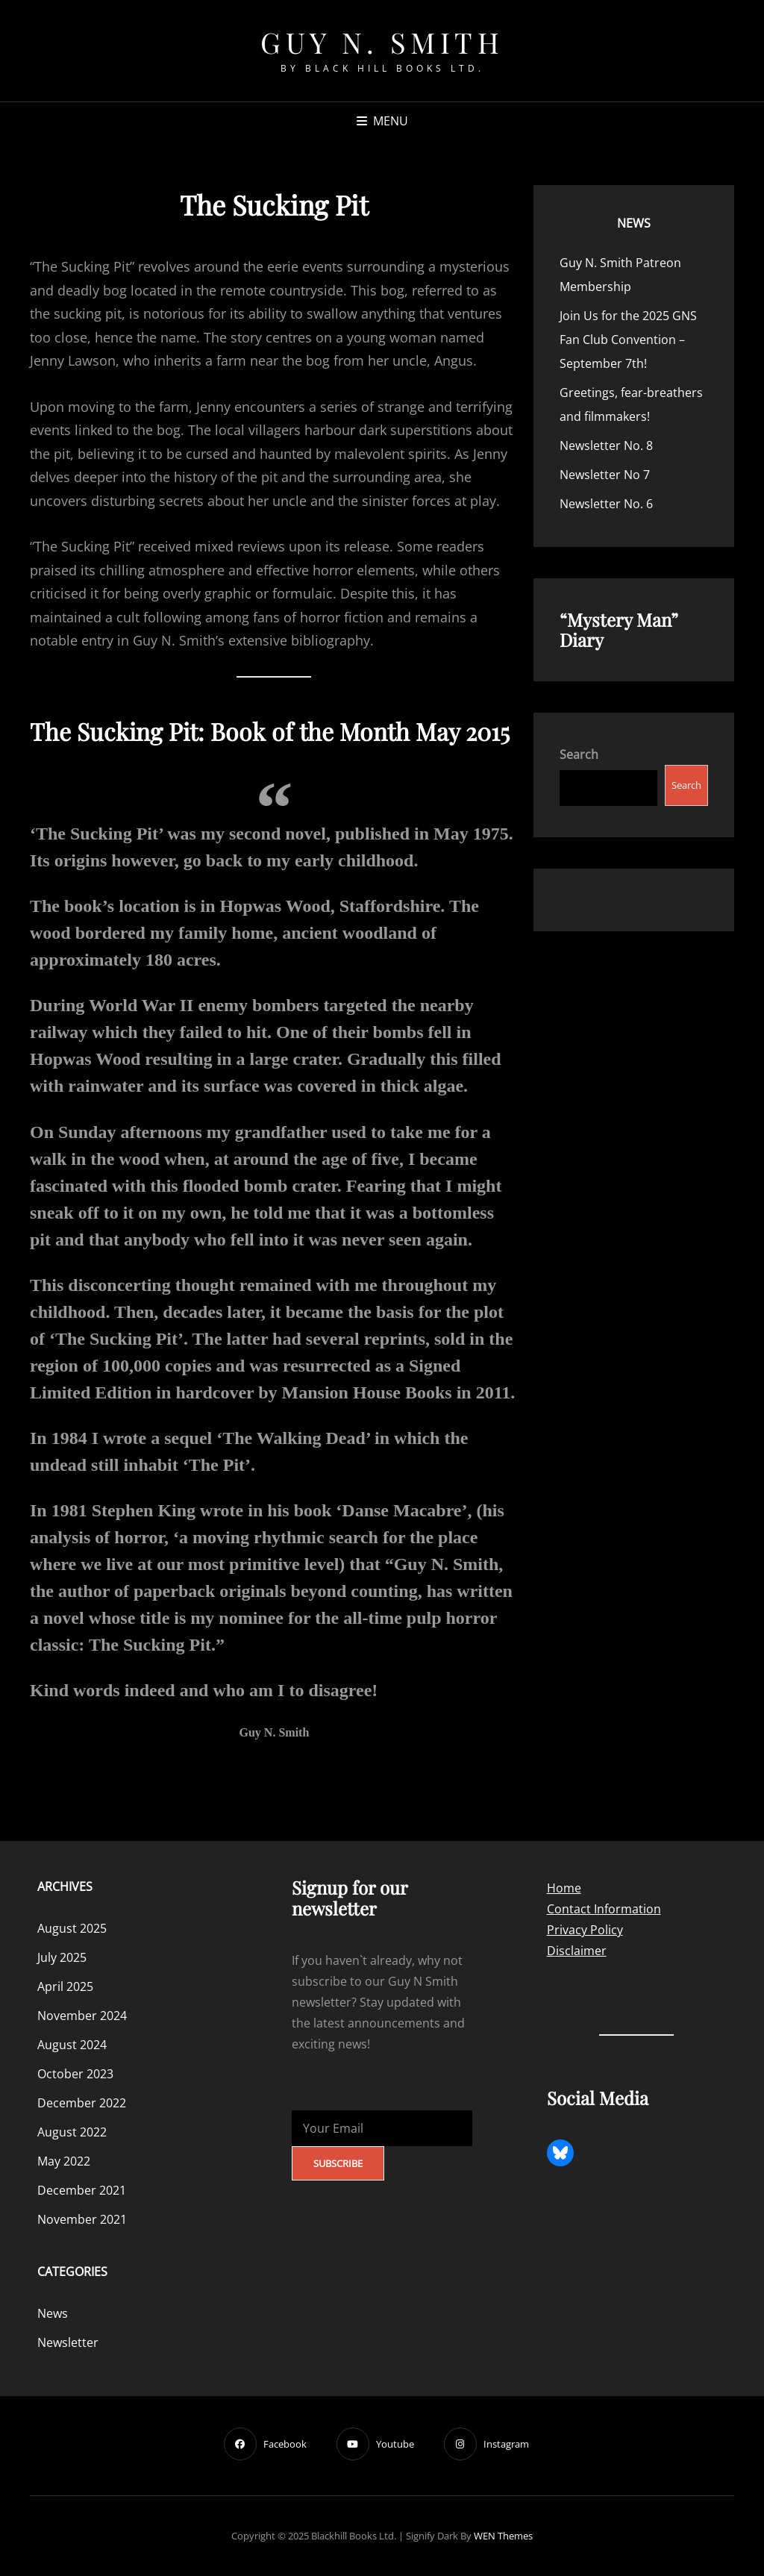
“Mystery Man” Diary (619, 629)
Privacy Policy (585, 1930)
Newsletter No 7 (605, 474)
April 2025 (65, 1986)
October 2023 (75, 2074)
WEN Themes (503, 2535)
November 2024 (82, 2015)
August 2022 (72, 2132)
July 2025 (62, 1957)
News (634, 223)
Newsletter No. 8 (606, 445)
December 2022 (81, 2103)
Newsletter (67, 2342)
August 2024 (72, 2044)
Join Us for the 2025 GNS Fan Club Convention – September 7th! (628, 339)
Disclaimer (577, 1950)
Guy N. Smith (382, 42)
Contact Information (604, 1909)
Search (579, 754)
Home (564, 1888)
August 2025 (72, 1928)
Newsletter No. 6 (606, 503)
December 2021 (81, 2190)
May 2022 (63, 2161)
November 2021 (82, 2219)
